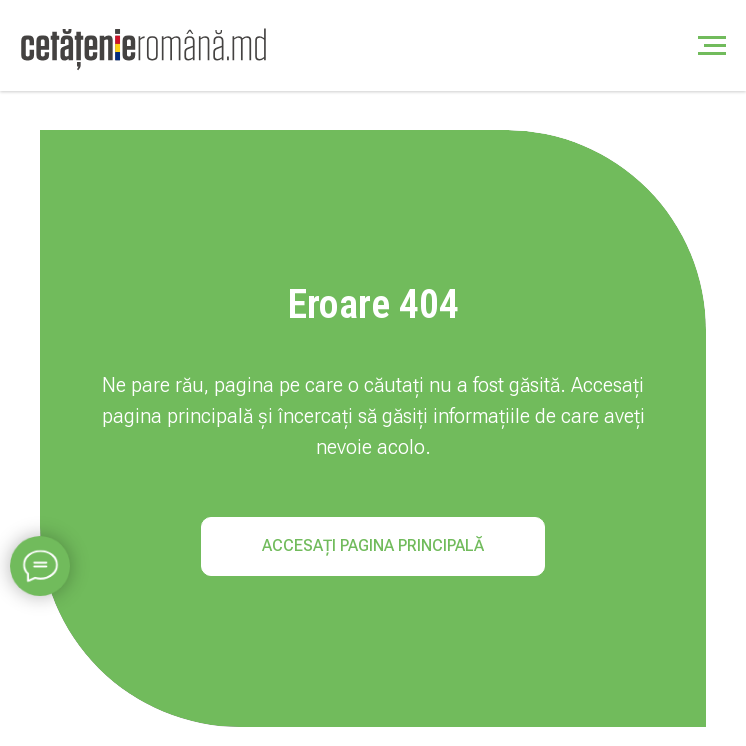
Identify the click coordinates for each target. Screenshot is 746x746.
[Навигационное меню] (712, 46)
